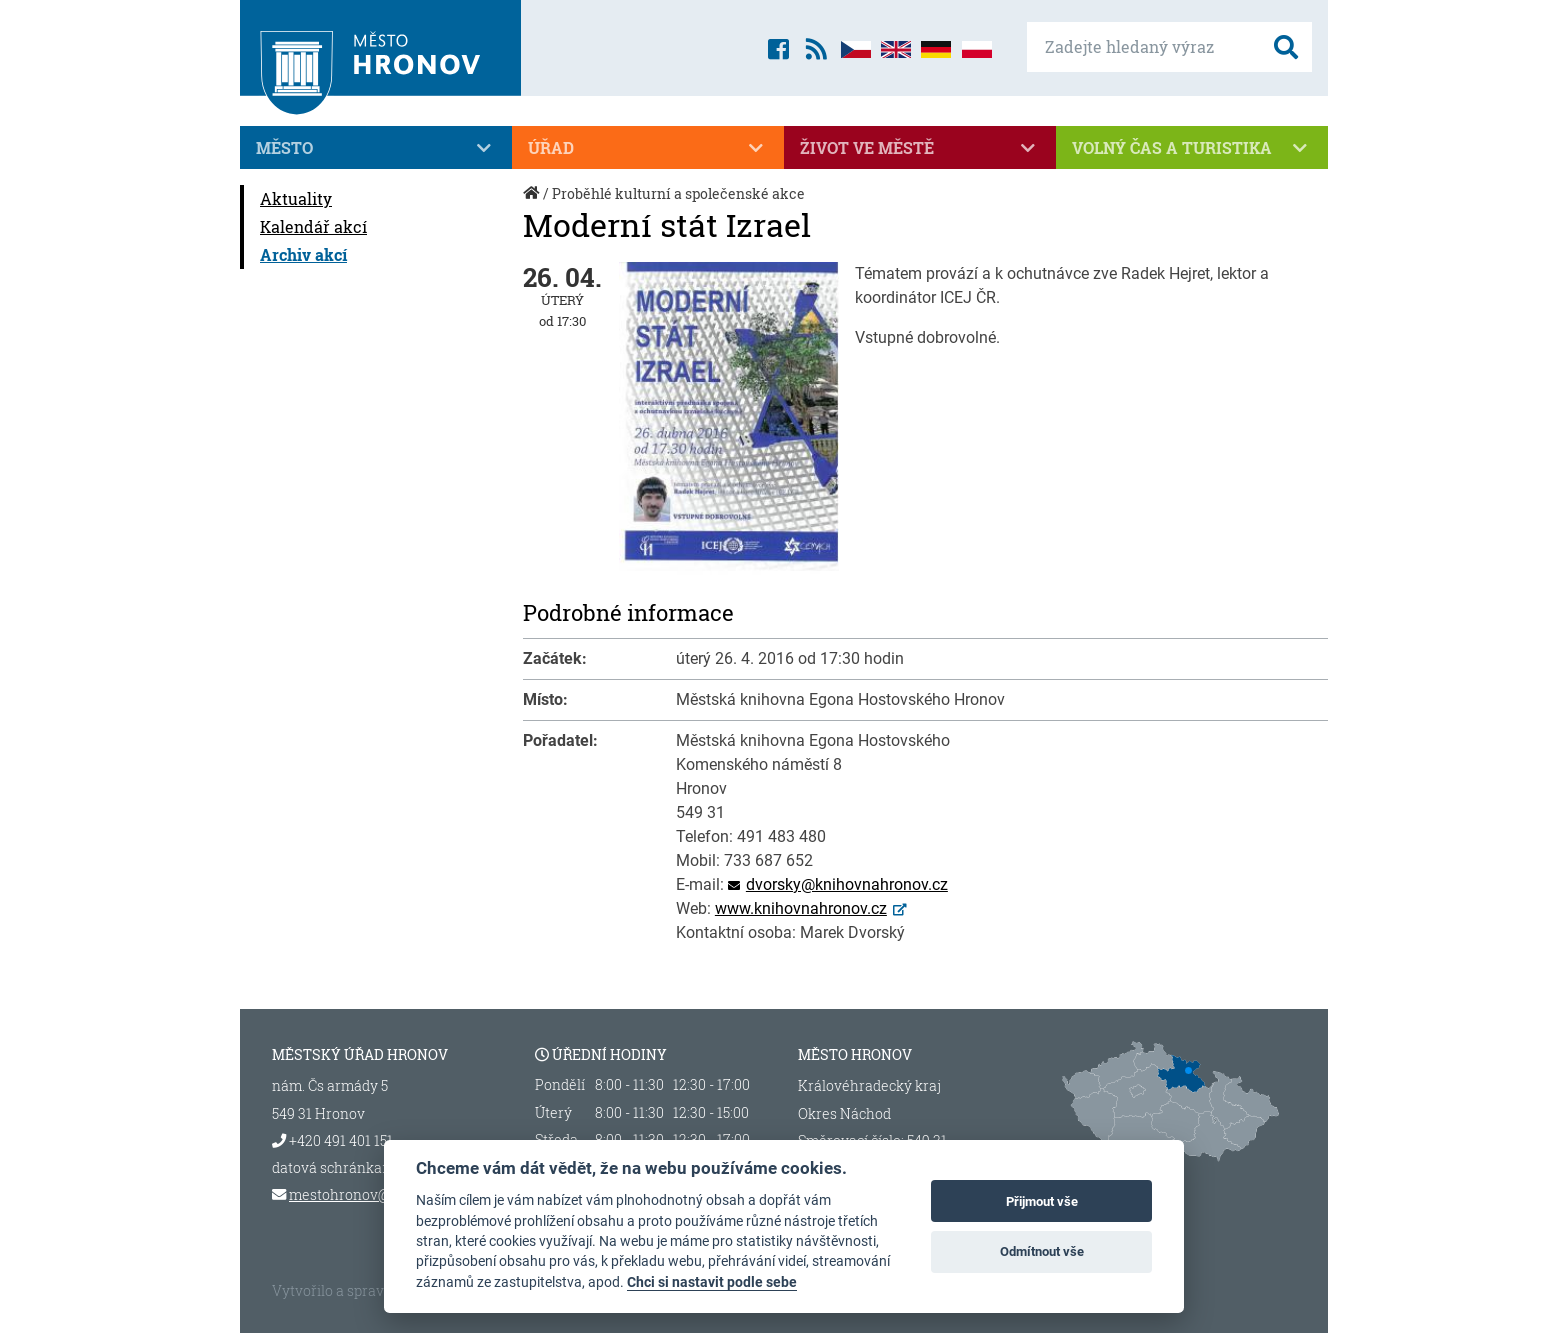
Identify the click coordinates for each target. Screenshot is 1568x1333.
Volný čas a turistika (1192, 148)
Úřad (648, 148)
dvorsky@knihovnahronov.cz (847, 884)
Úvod (533, 203)
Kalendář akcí (313, 226)
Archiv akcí (303, 254)
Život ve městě (920, 148)
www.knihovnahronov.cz (801, 908)
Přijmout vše (1042, 1201)
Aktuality (296, 198)
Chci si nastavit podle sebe (712, 1282)
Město (376, 148)
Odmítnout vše (1042, 1251)
